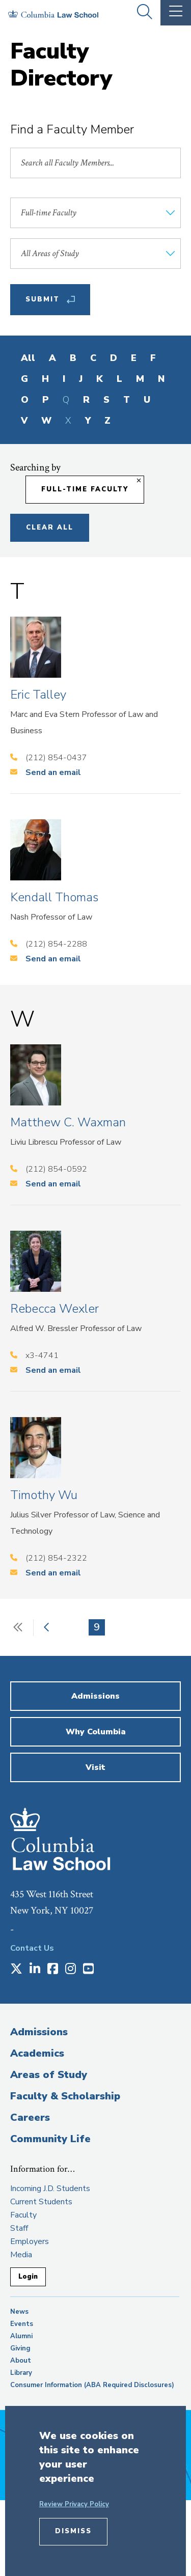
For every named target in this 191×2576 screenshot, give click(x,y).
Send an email (53, 772)
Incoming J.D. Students (50, 2188)
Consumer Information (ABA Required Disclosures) (92, 2385)
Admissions (39, 2032)
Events (21, 2324)
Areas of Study (48, 2075)
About (20, 2360)
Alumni (21, 2336)
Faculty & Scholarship (65, 2096)
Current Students (41, 2201)
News (19, 2311)
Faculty (23, 2215)
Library (21, 2372)
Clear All (49, 527)
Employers (29, 2241)
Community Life (50, 2139)
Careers (30, 2117)
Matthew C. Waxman (68, 1122)
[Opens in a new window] (16, 1969)
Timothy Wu (43, 1495)
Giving (20, 2348)
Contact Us (32, 1948)
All (28, 358)
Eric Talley (38, 694)
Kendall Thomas (54, 897)
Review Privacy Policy (74, 2504)
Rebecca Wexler (54, 1308)
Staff (19, 2228)
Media (21, 2254)
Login (28, 2276)
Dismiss (73, 2531)
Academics (37, 2053)
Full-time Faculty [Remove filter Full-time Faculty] (84, 489)
